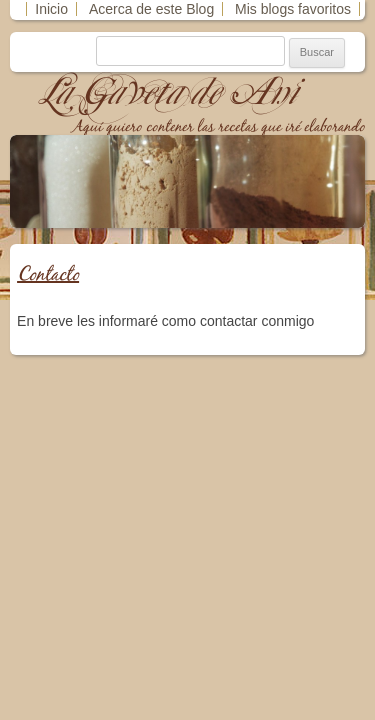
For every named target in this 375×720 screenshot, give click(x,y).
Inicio (51, 9)
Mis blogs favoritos (293, 9)
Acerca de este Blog (151, 9)
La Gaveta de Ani (169, 92)
